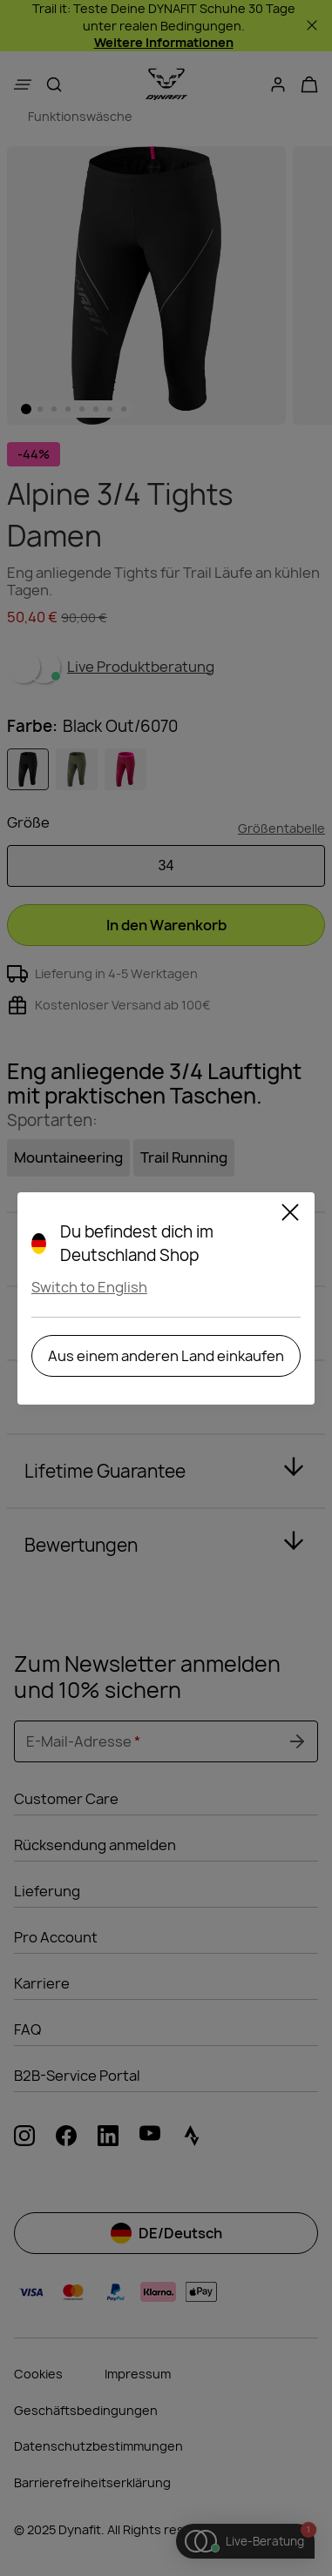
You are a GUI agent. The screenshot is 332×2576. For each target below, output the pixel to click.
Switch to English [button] (89, 1287)
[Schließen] (290, 1215)
